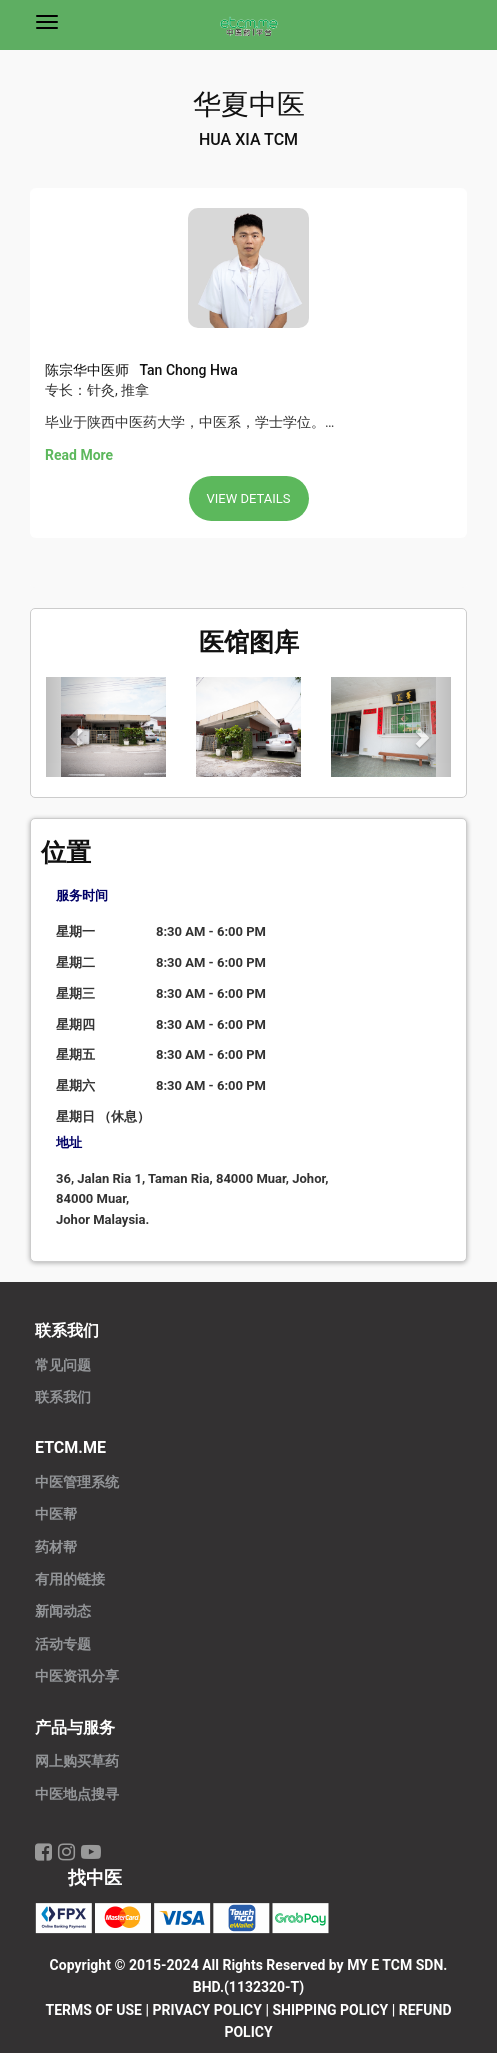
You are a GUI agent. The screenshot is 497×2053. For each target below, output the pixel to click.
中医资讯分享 (77, 1676)
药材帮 (56, 1547)
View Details (249, 498)
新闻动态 (63, 1611)
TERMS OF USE (94, 2010)
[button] (76, 727)
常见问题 (63, 1365)
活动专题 (63, 1644)
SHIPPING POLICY (330, 2010)
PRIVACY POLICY (207, 2010)
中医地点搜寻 (77, 1794)
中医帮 (56, 1514)
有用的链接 (70, 1579)
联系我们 (63, 1397)
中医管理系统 (77, 1482)
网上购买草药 (77, 1761)
